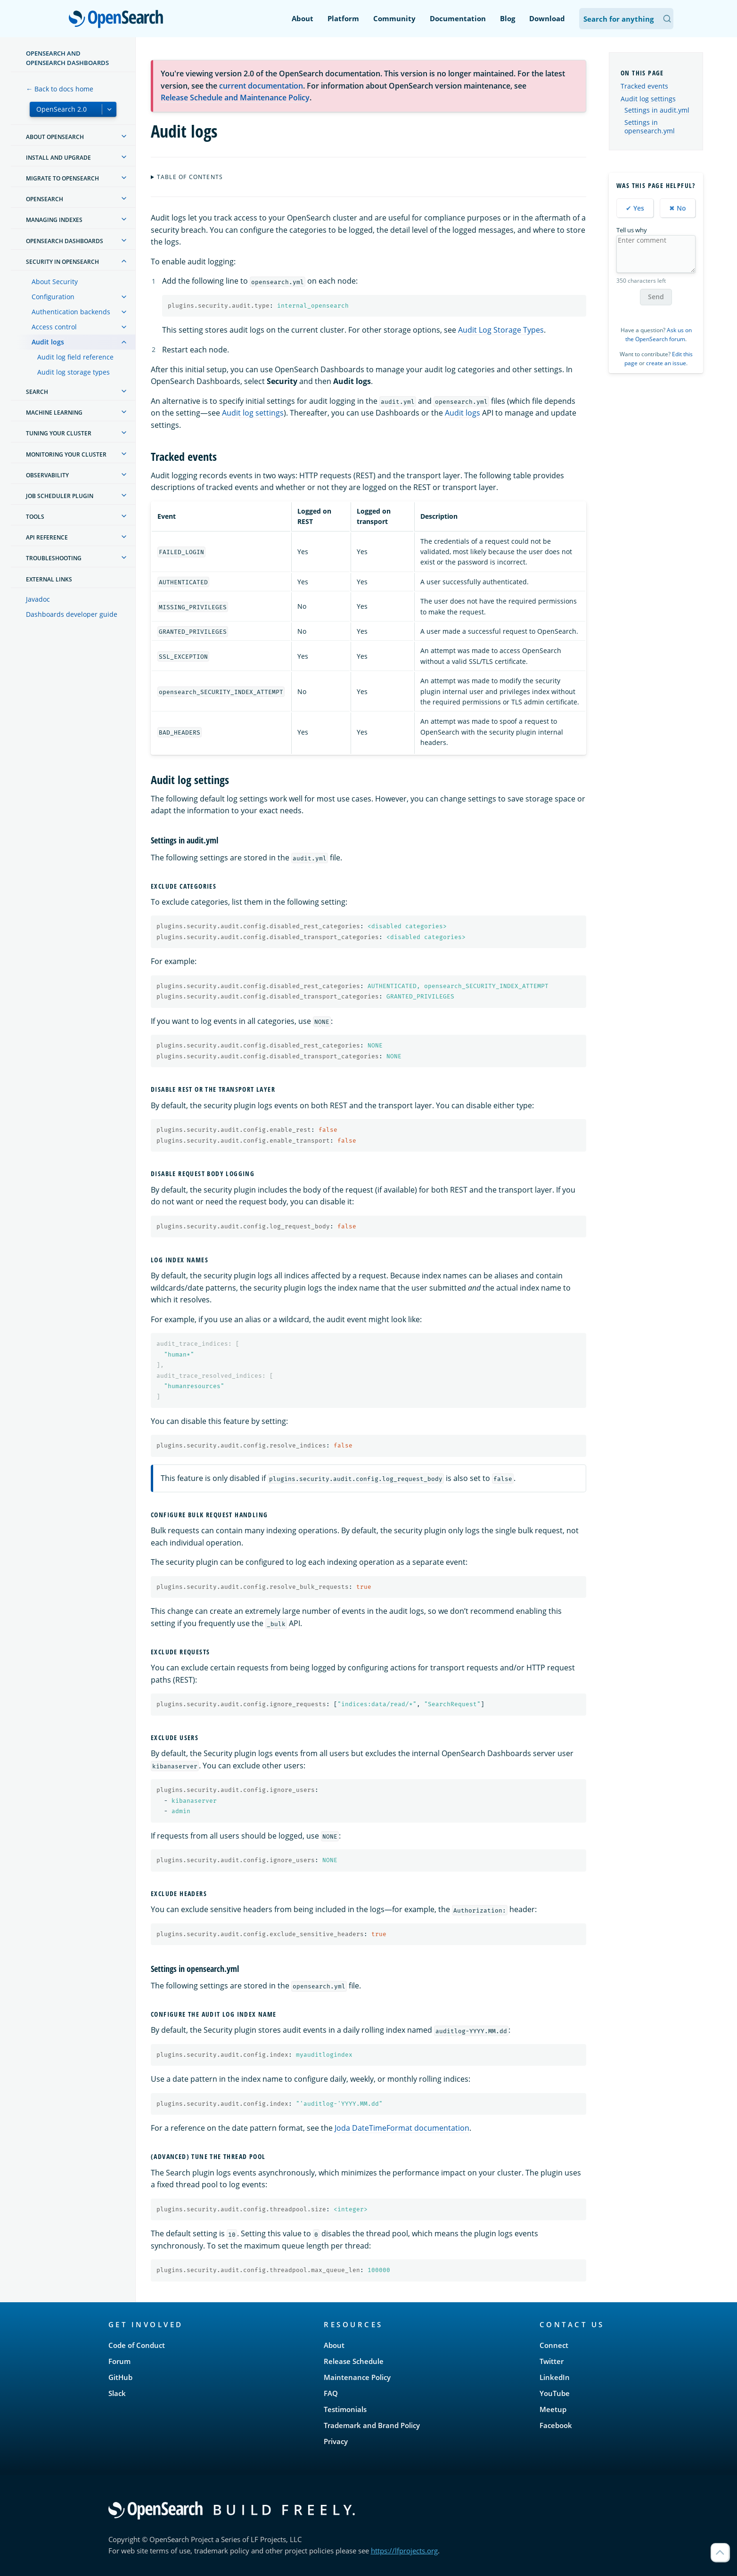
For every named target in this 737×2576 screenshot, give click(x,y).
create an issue (666, 363)
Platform (343, 18)
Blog (507, 18)
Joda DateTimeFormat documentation (402, 2128)
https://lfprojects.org (404, 2550)
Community (394, 18)
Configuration (53, 296)
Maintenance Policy (357, 2377)
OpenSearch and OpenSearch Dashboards (67, 58)
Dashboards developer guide (71, 614)
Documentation (458, 18)
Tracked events (644, 86)
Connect (554, 2345)
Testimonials (345, 2409)
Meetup (553, 2409)
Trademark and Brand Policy (372, 2425)
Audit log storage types (73, 372)
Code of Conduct (136, 2345)
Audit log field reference (75, 356)
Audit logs (48, 341)
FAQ (331, 2393)
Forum (119, 2361)
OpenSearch (118, 20)
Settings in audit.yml (656, 110)
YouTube (555, 2393)
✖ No (677, 208)
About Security (55, 281)
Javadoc (38, 599)
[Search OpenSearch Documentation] (626, 18)
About (302, 18)
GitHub (120, 2377)
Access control (54, 326)
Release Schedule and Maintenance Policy (235, 97)
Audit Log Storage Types (501, 330)
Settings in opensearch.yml (649, 126)
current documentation (261, 86)
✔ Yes (635, 208)
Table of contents (190, 177)
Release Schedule (354, 2361)
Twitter (552, 2361)
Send (656, 296)
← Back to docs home (59, 88)
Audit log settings (253, 413)
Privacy (336, 2441)
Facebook (556, 2425)
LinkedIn (555, 2377)
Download (547, 18)
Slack (117, 2393)
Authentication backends (71, 311)
